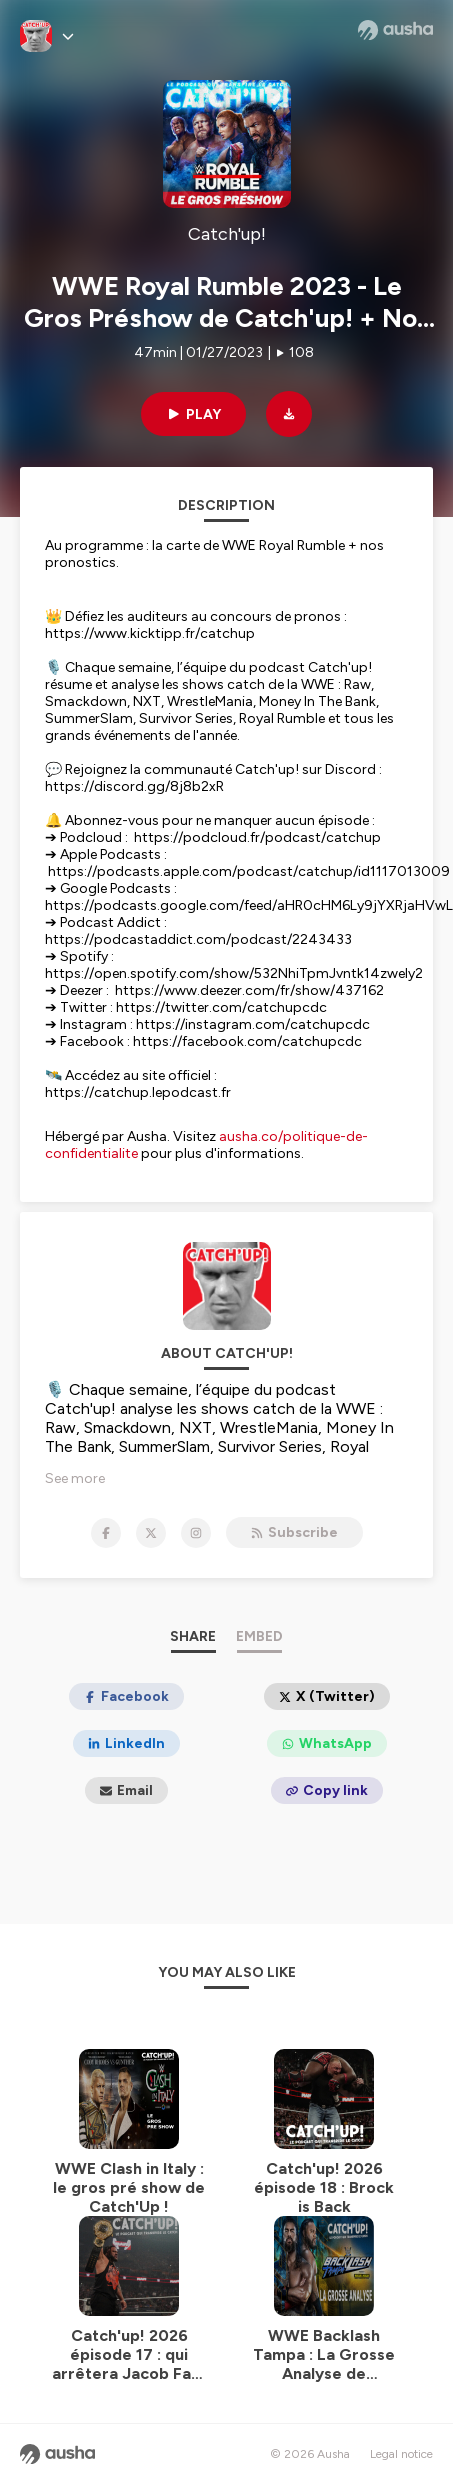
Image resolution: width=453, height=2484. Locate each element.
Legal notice (401, 2454)
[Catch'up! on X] (151, 1533)
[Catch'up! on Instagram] (196, 1533)
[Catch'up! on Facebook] (106, 1533)
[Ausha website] (395, 30)
